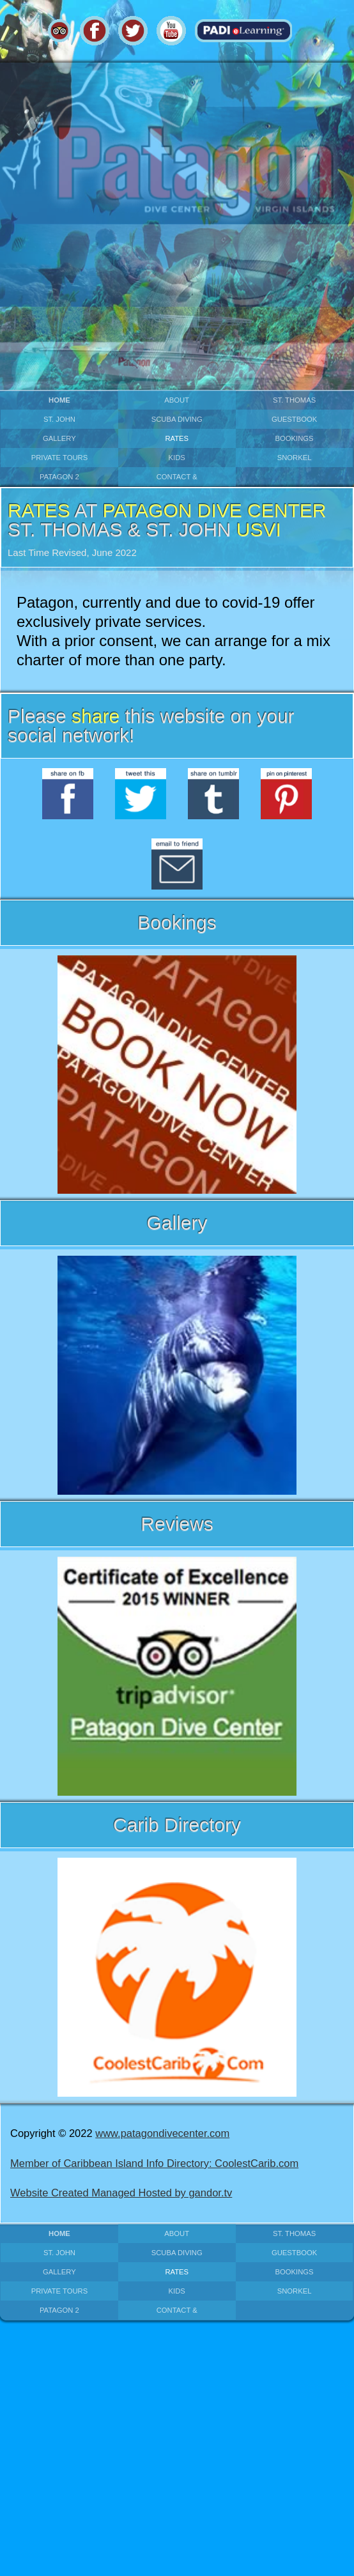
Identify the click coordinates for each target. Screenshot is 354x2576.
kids (177, 457)
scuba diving (177, 419)
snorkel (294, 457)
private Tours (59, 457)
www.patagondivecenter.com (162, 2133)
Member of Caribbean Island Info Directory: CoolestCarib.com (154, 2163)
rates (177, 438)
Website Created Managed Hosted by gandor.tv (121, 2192)
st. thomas (294, 400)
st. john (59, 419)
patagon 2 (59, 477)
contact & (177, 477)
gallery (59, 438)
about (176, 400)
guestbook (294, 419)
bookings (294, 438)
